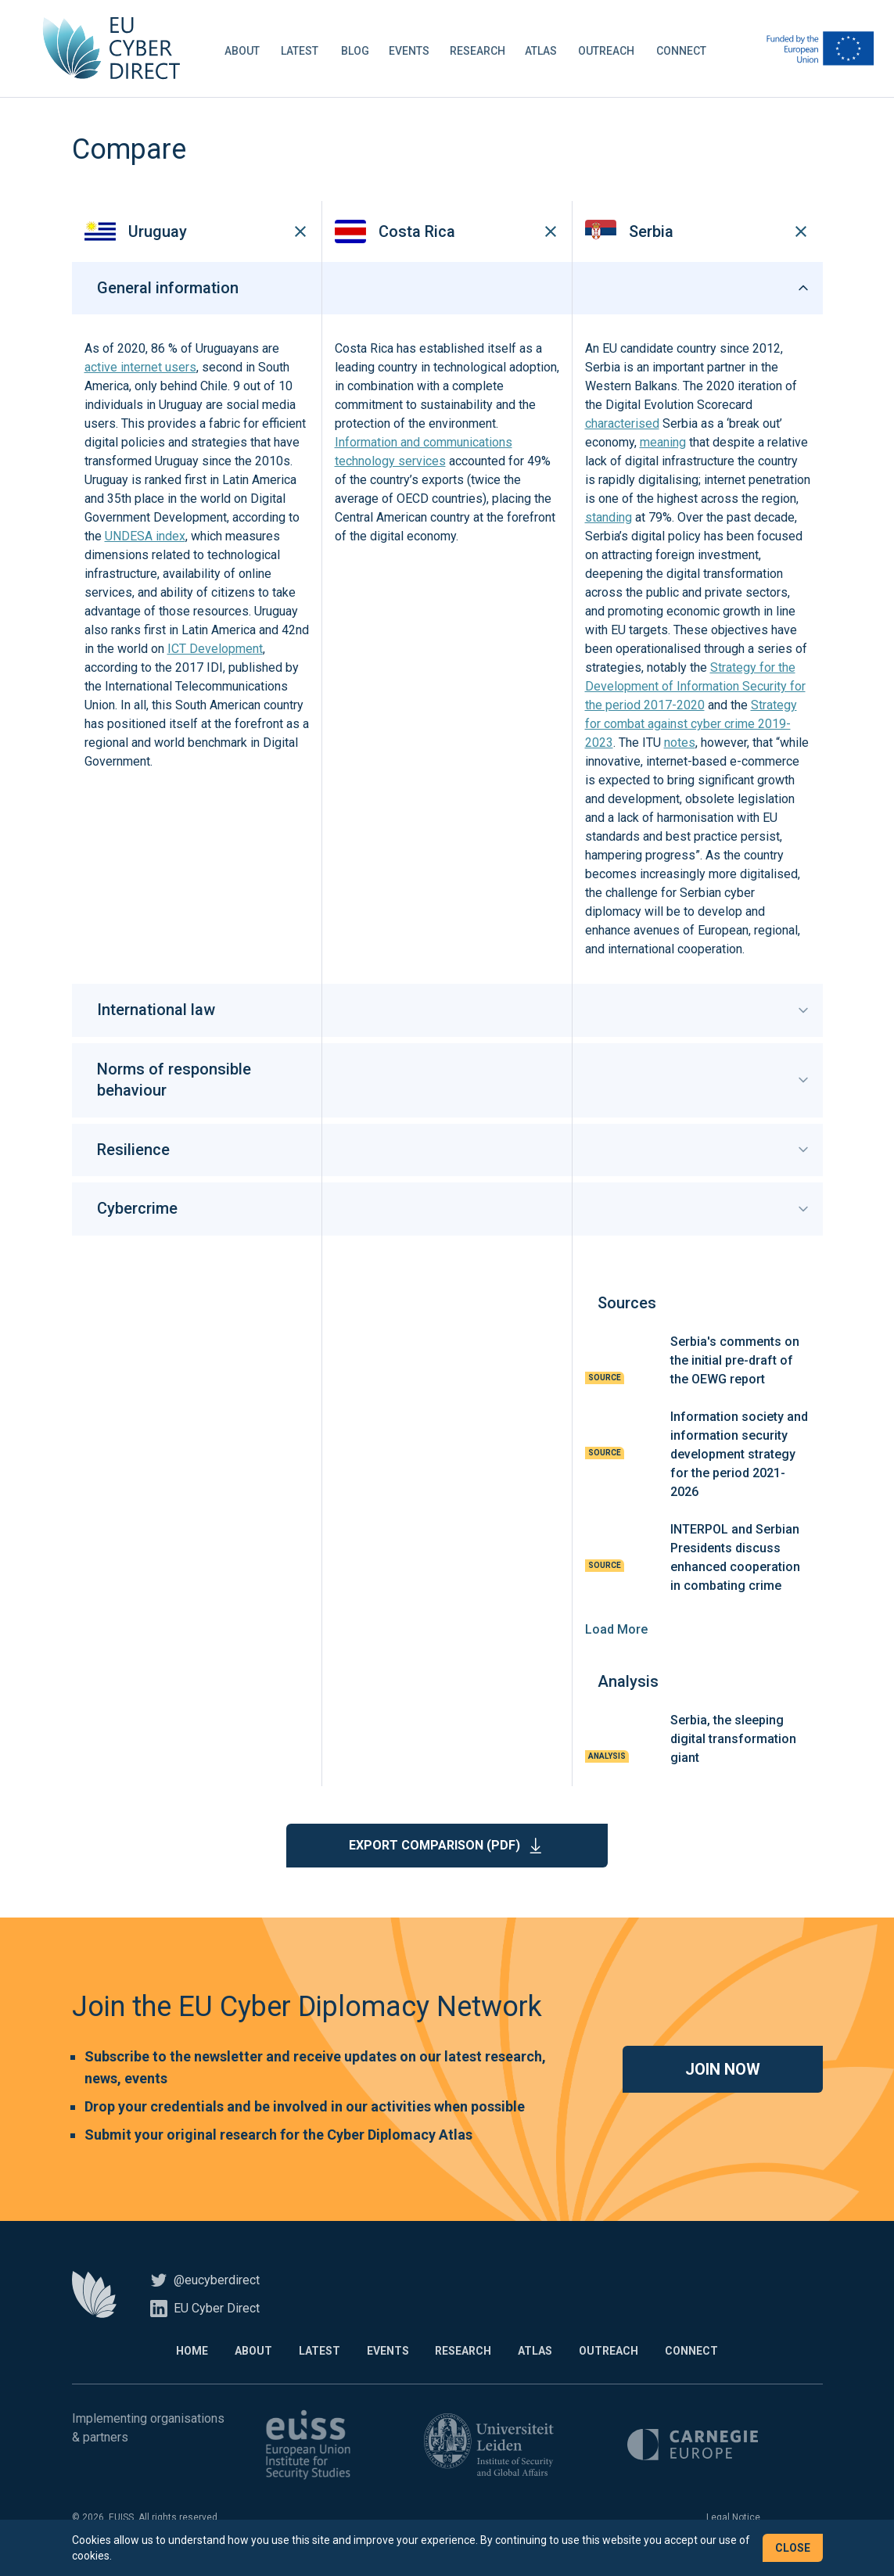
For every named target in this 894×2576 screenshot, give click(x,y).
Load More (616, 1631)
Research (481, 50)
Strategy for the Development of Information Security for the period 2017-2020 (695, 689)
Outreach (610, 50)
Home (187, 2353)
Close (792, 2548)
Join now (722, 2071)
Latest (303, 50)
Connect (685, 50)
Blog (359, 50)
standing (608, 520)
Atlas (545, 50)
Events (413, 50)
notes (679, 745)
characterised (622, 426)
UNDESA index (145, 539)
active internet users (140, 370)
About (246, 50)
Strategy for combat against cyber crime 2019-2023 (691, 727)
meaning (663, 445)
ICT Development (215, 651)
